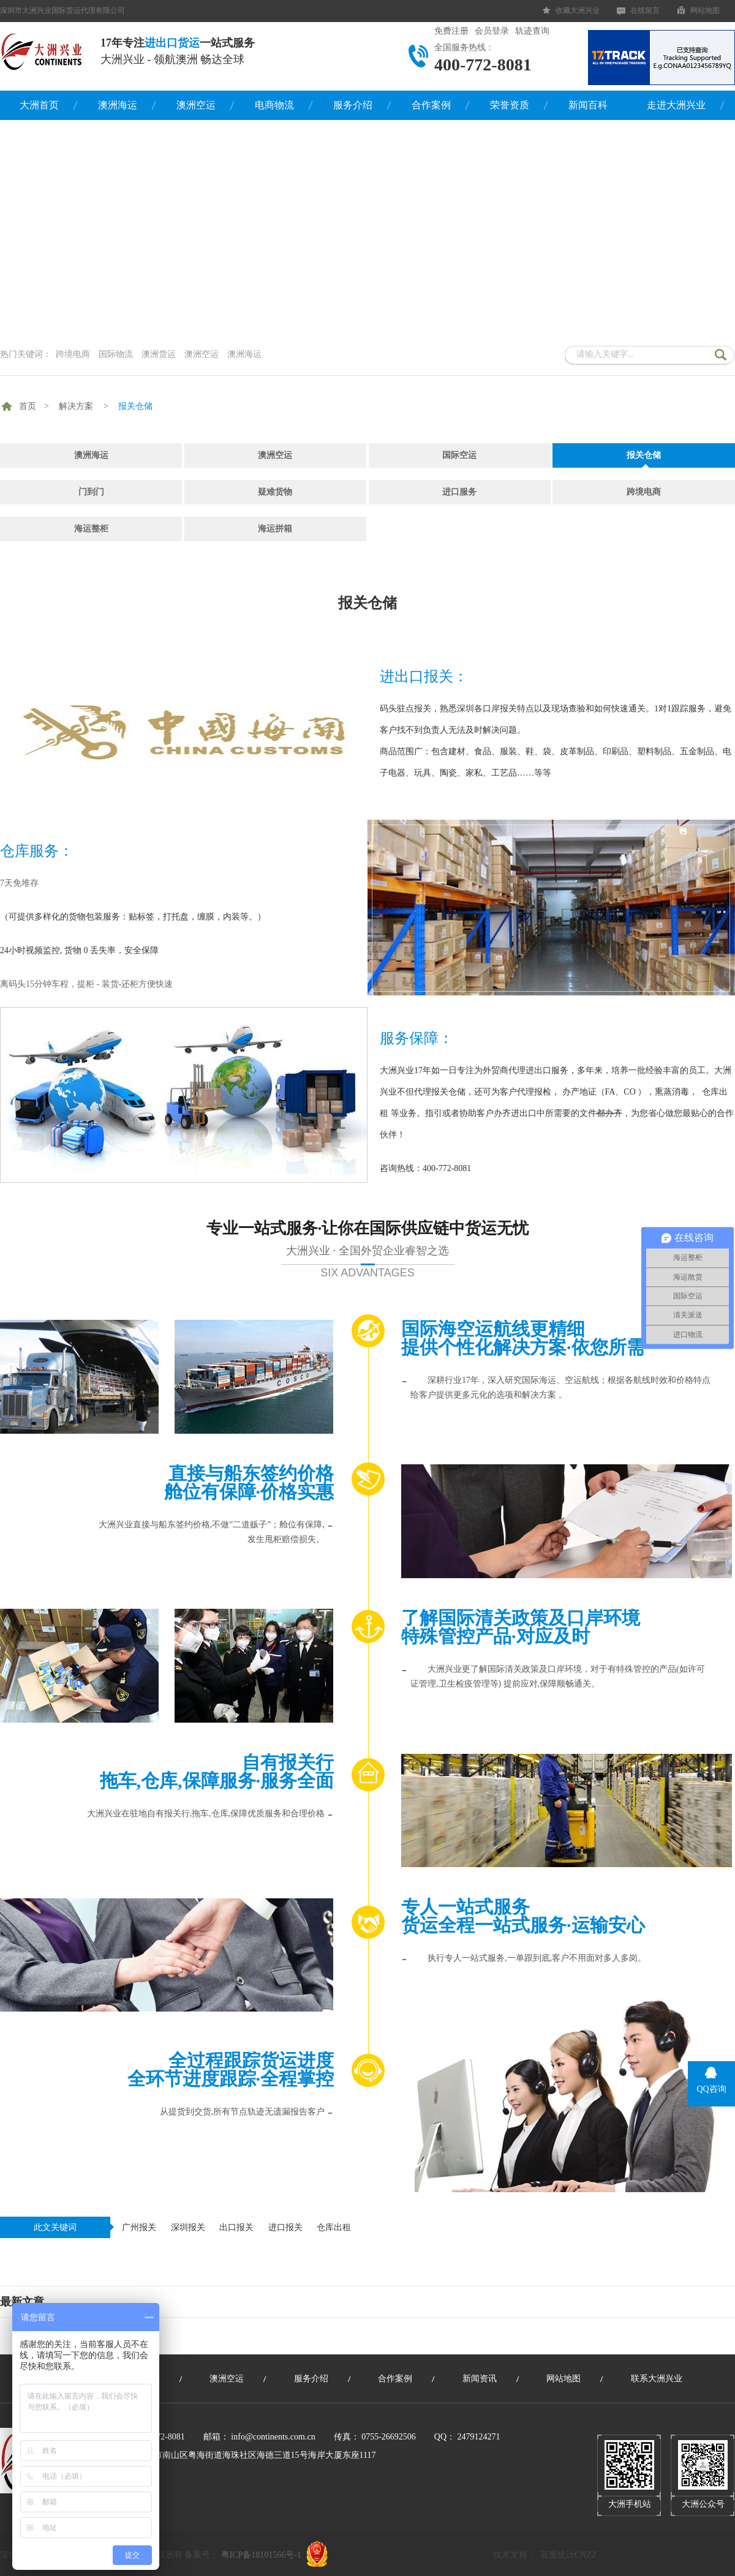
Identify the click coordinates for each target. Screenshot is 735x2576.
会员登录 (492, 31)
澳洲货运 (158, 354)
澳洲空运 (196, 105)
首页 (27, 406)
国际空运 (459, 455)
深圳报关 (188, 2227)
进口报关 (285, 2227)
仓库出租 (334, 2227)
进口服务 (459, 491)
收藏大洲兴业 (578, 10)
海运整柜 (91, 528)
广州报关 (139, 2227)
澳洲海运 (117, 105)
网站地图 (705, 10)
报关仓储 (135, 406)
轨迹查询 (532, 31)
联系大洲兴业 (656, 2378)
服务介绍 (352, 105)
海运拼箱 (275, 528)
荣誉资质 (509, 105)
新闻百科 (588, 105)
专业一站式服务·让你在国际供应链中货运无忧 (367, 1249)
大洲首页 (39, 105)
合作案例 (431, 105)
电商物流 (274, 105)
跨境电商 (73, 354)
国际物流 (116, 354)
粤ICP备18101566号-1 (261, 2554)
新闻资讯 (479, 2378)
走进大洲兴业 (676, 105)
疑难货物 (275, 491)
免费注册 (451, 31)
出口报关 (236, 2227)
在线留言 (645, 10)
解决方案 (76, 406)
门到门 (91, 491)
